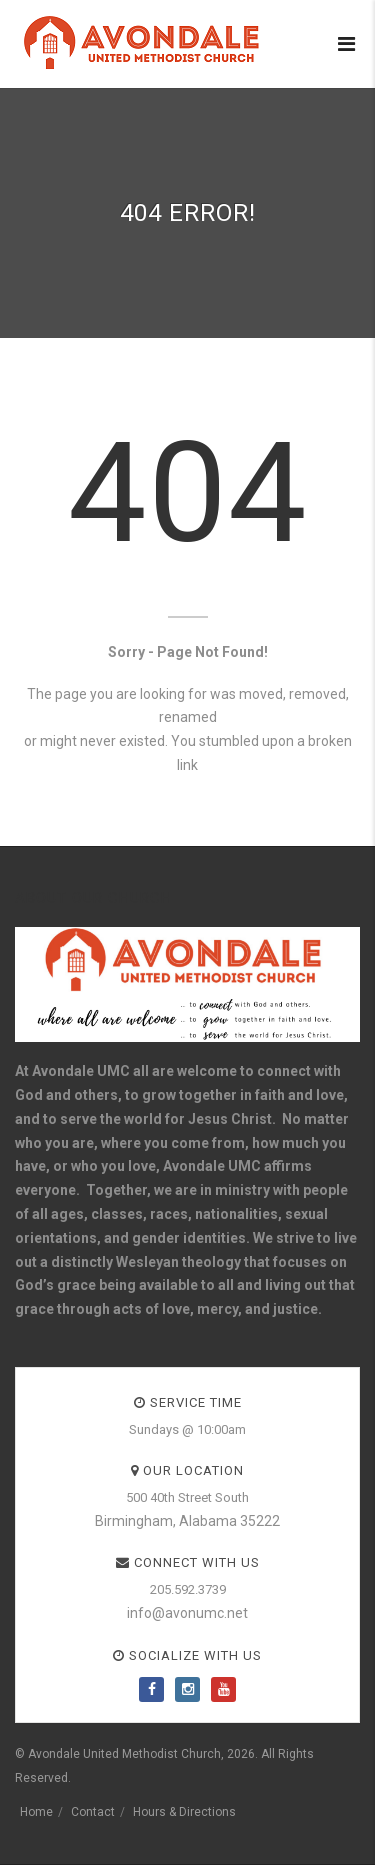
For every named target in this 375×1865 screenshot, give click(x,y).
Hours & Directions (184, 1812)
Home (36, 1812)
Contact (93, 1812)
